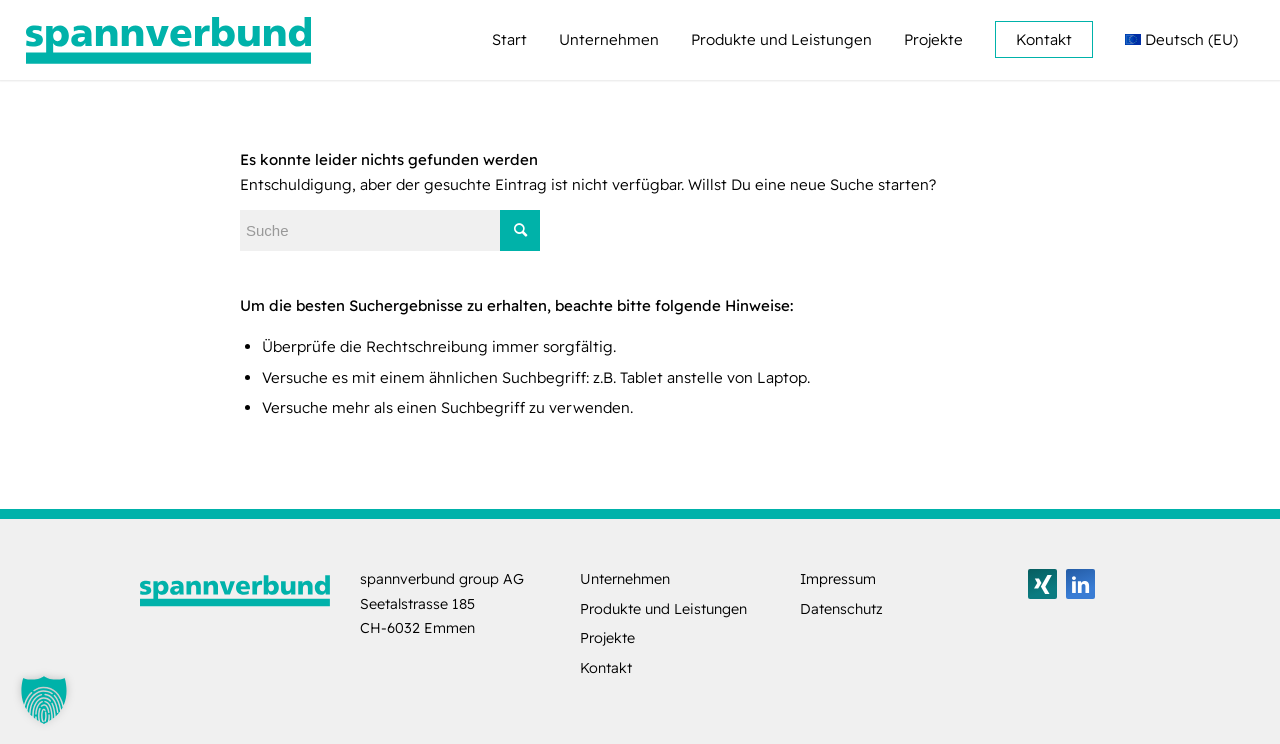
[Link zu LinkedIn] (1080, 584)
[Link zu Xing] (1042, 584)
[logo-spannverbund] (169, 40)
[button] (44, 700)
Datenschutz (841, 609)
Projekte (607, 638)
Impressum (838, 579)
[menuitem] (509, 40)
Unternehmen (625, 579)
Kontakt (606, 668)
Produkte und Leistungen (663, 609)
